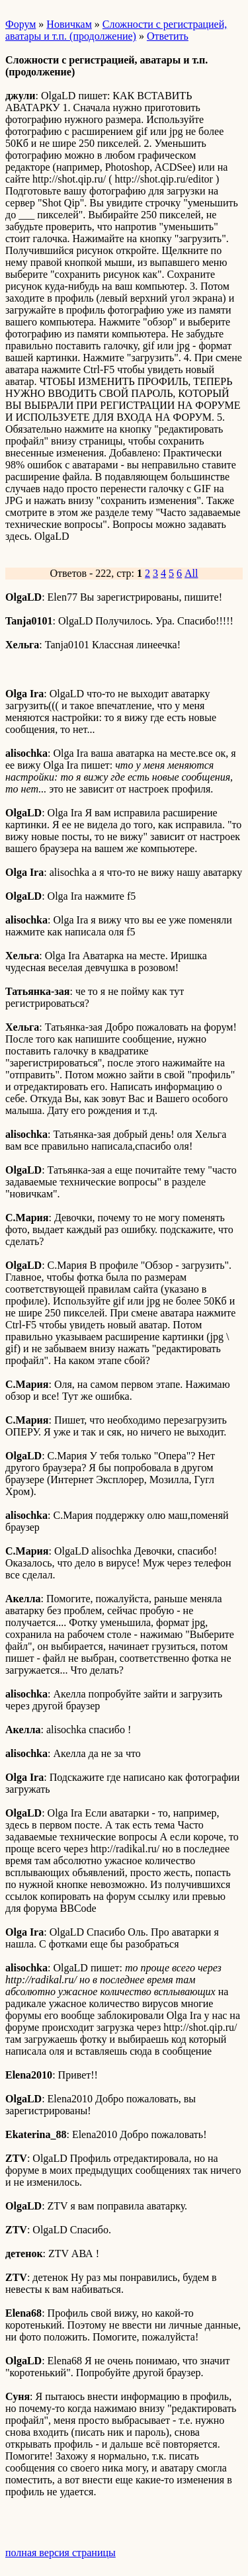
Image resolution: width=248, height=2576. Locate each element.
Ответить (167, 36)
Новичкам (68, 24)
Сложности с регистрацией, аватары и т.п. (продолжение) (116, 30)
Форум (20, 24)
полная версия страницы (60, 2552)
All (191, 573)
